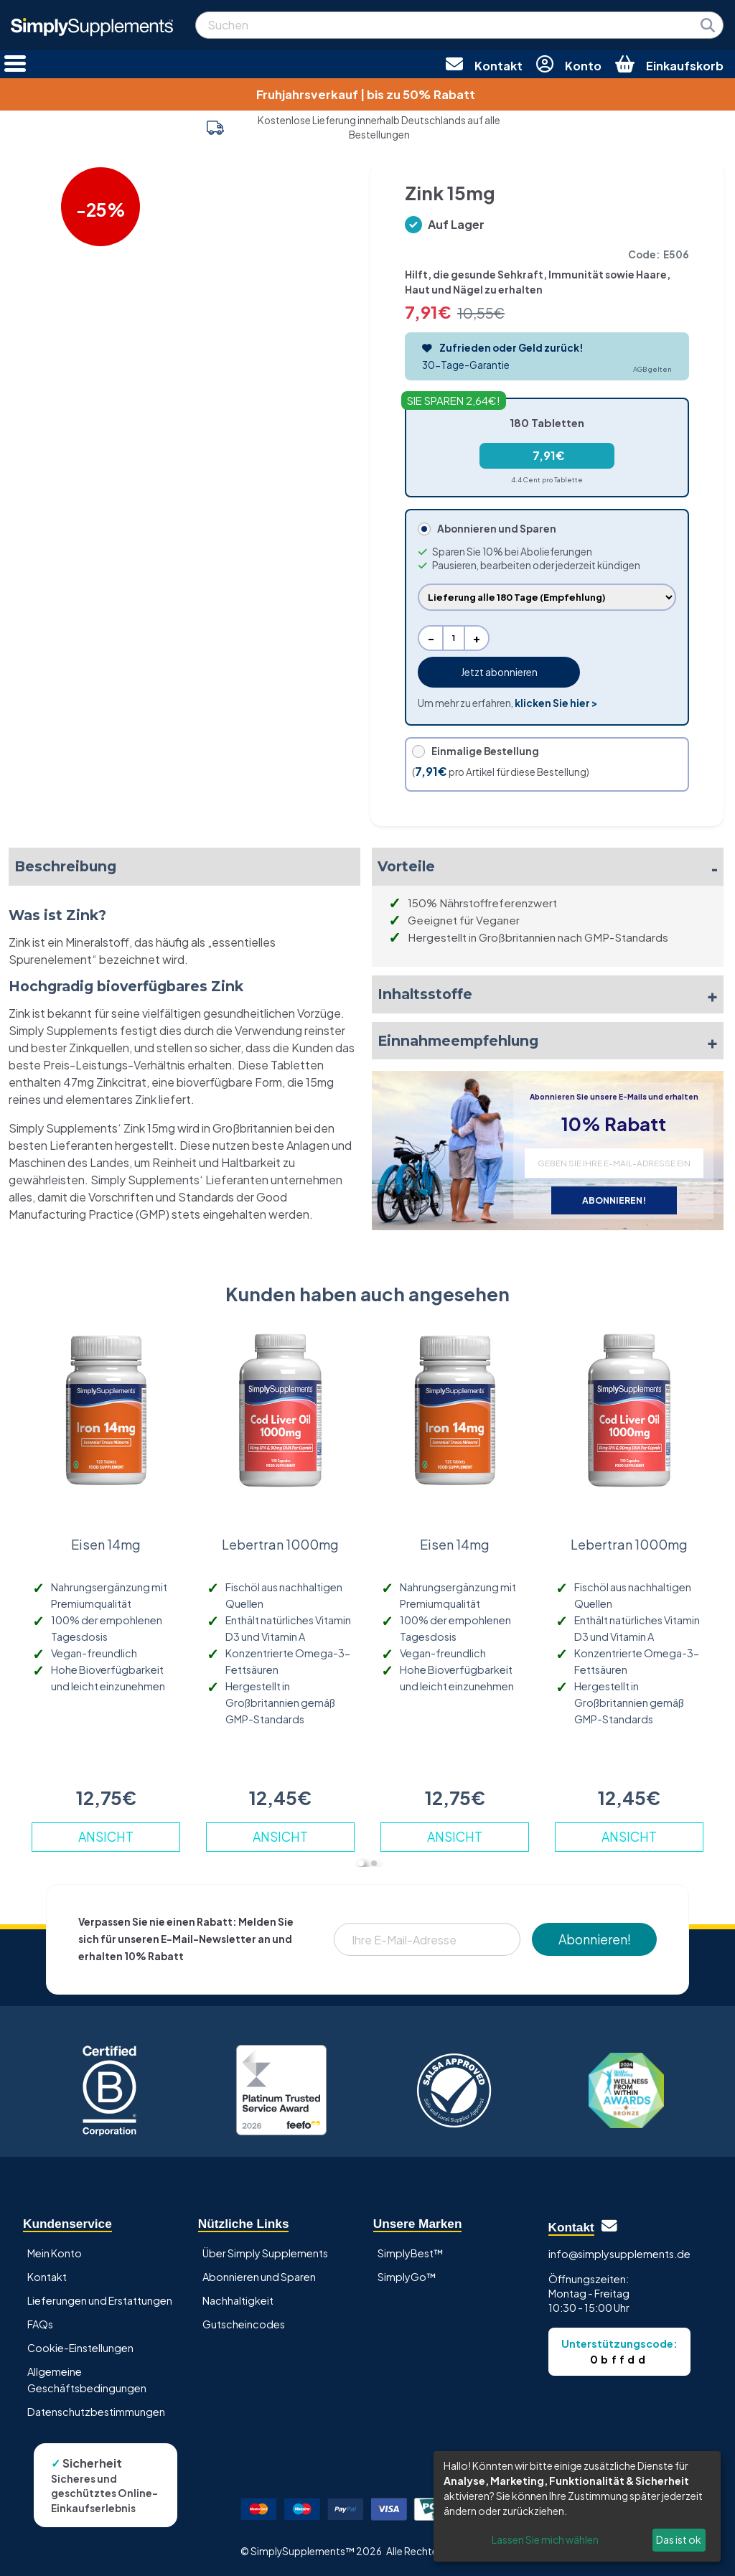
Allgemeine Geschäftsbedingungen (86, 2379)
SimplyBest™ (411, 2253)
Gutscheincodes (243, 2324)
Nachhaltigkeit (237, 2300)
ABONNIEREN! (614, 1200)
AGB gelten (652, 369)
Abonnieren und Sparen (259, 2276)
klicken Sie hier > (556, 703)
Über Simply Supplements (265, 2253)
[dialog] (577, 2506)
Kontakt (47, 2276)
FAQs (40, 2324)
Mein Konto (54, 2253)
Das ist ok (678, 2539)
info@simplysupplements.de (619, 2254)
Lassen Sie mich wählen (545, 2539)
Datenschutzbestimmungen (96, 2411)
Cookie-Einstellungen (80, 2347)
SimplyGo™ (407, 2276)
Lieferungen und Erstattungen (99, 2300)
